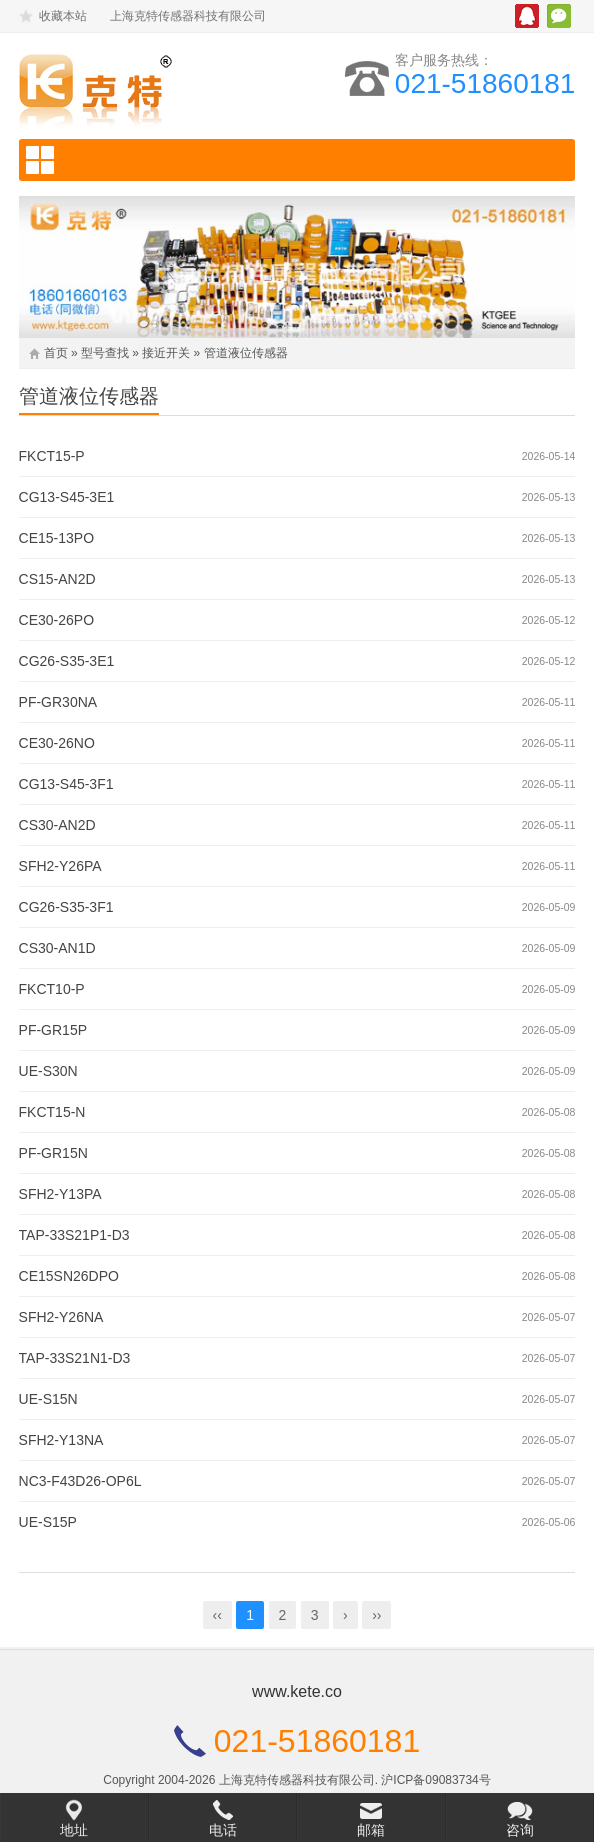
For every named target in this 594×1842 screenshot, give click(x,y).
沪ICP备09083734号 (435, 1780)
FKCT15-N (52, 1112)
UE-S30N (48, 1071)
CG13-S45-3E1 (67, 497)
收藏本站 (63, 16)
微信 (559, 16)
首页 (56, 353)
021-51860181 (485, 83)
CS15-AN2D (57, 579)
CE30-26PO (56, 620)
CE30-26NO (57, 743)
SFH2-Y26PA (60, 866)
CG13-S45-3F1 (66, 784)
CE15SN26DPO (69, 1276)
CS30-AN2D (57, 825)
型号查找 (105, 353)
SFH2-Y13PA (60, 1194)
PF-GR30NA (58, 702)
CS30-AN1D (57, 948)
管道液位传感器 (246, 353)
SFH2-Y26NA (61, 1317)
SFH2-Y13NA (61, 1440)
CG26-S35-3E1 (67, 661)
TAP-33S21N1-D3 (75, 1358)
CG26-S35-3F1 (66, 907)
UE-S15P (48, 1522)
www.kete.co (297, 1691)
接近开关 (166, 353)
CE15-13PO (56, 538)
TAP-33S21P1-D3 (74, 1235)
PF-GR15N (53, 1153)
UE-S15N (48, 1399)
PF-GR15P (53, 1030)
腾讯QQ (527, 16)
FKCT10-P (52, 989)
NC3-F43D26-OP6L (80, 1481)
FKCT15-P (52, 456)
